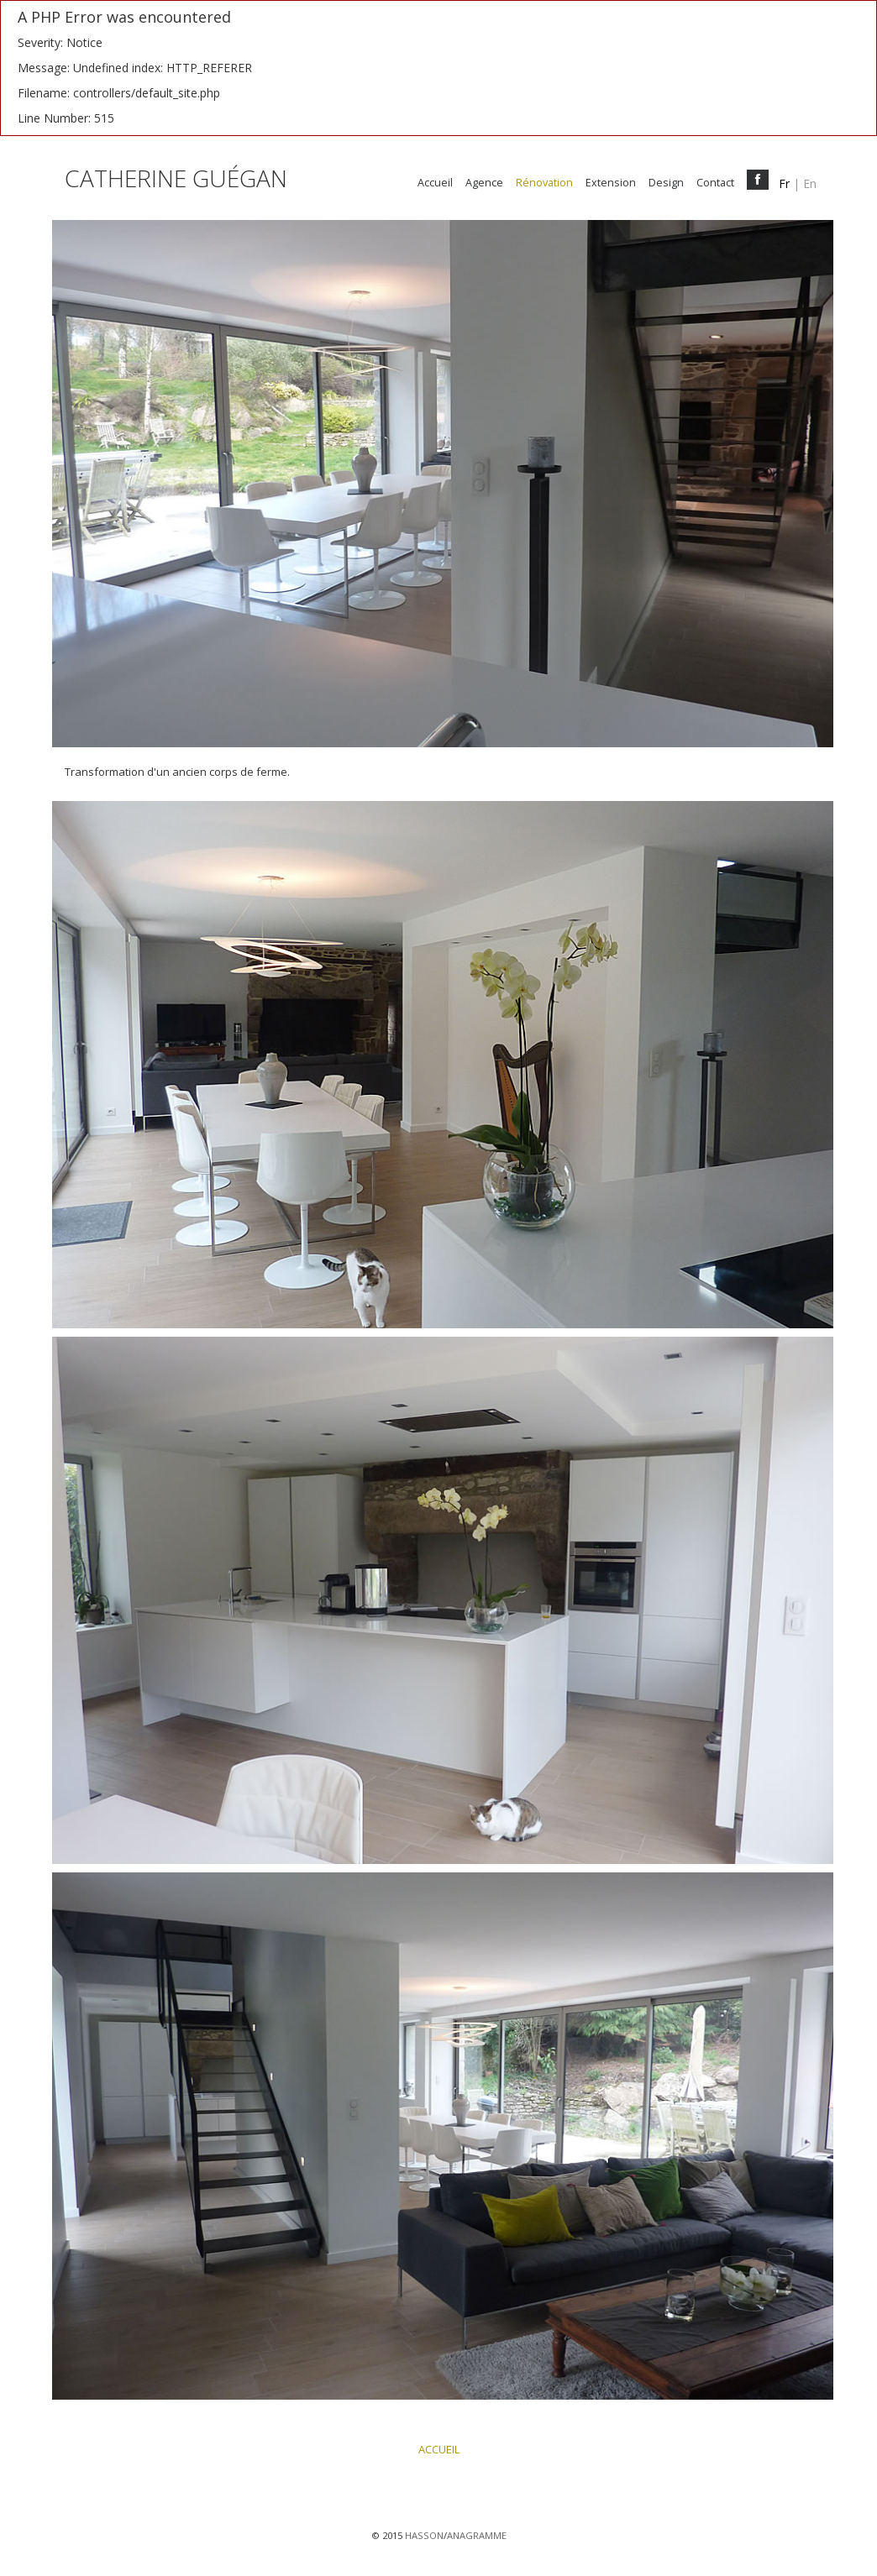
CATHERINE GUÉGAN (176, 182)
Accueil (435, 182)
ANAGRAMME (477, 2535)
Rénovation (544, 182)
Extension (611, 182)
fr (784, 183)
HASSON (424, 2535)
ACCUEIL (439, 2449)
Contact (715, 182)
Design (666, 182)
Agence (484, 182)
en (810, 183)
